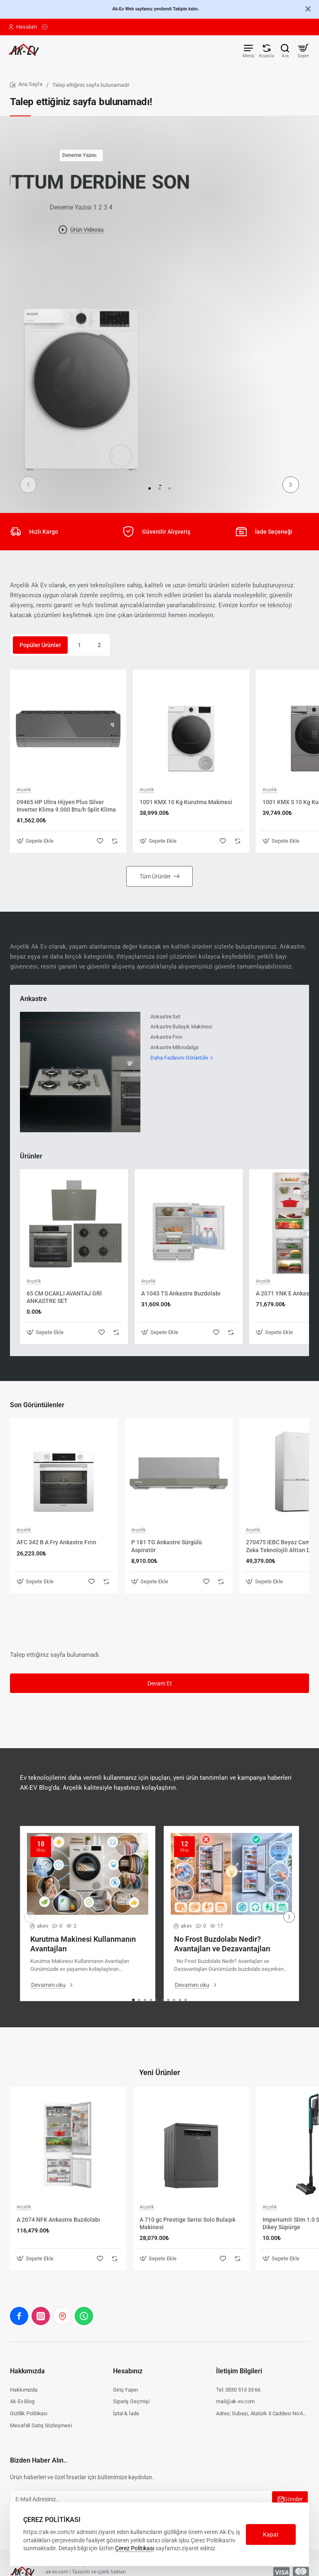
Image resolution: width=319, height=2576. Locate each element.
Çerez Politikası (134, 2548)
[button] (290, 484)
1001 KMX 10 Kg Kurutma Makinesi (186, 802)
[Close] (308, 9)
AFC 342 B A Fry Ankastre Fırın (56, 1542)
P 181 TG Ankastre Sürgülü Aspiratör (166, 1546)
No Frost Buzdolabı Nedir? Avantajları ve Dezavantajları (222, 1944)
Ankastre (33, 999)
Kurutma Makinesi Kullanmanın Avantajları (83, 1944)
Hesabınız (127, 2371)
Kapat (271, 2534)
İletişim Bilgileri (239, 2371)
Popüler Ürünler (40, 645)
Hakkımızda (27, 2371)
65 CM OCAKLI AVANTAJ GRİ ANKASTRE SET (64, 1297)
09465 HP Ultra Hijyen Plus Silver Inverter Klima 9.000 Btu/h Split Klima (66, 806)
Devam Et (159, 1683)
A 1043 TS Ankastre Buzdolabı (181, 1293)
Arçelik (24, 790)
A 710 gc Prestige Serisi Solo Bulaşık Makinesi (188, 2223)
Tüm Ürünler (155, 876)
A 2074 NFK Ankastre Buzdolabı (58, 2219)
